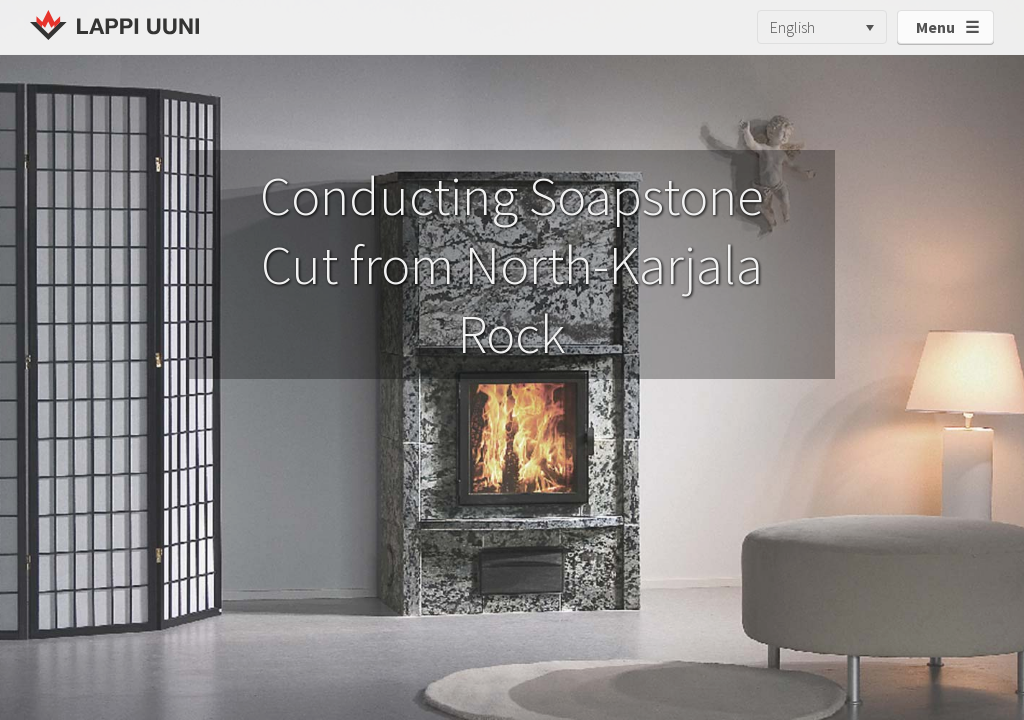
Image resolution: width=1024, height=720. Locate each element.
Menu (935, 27)
